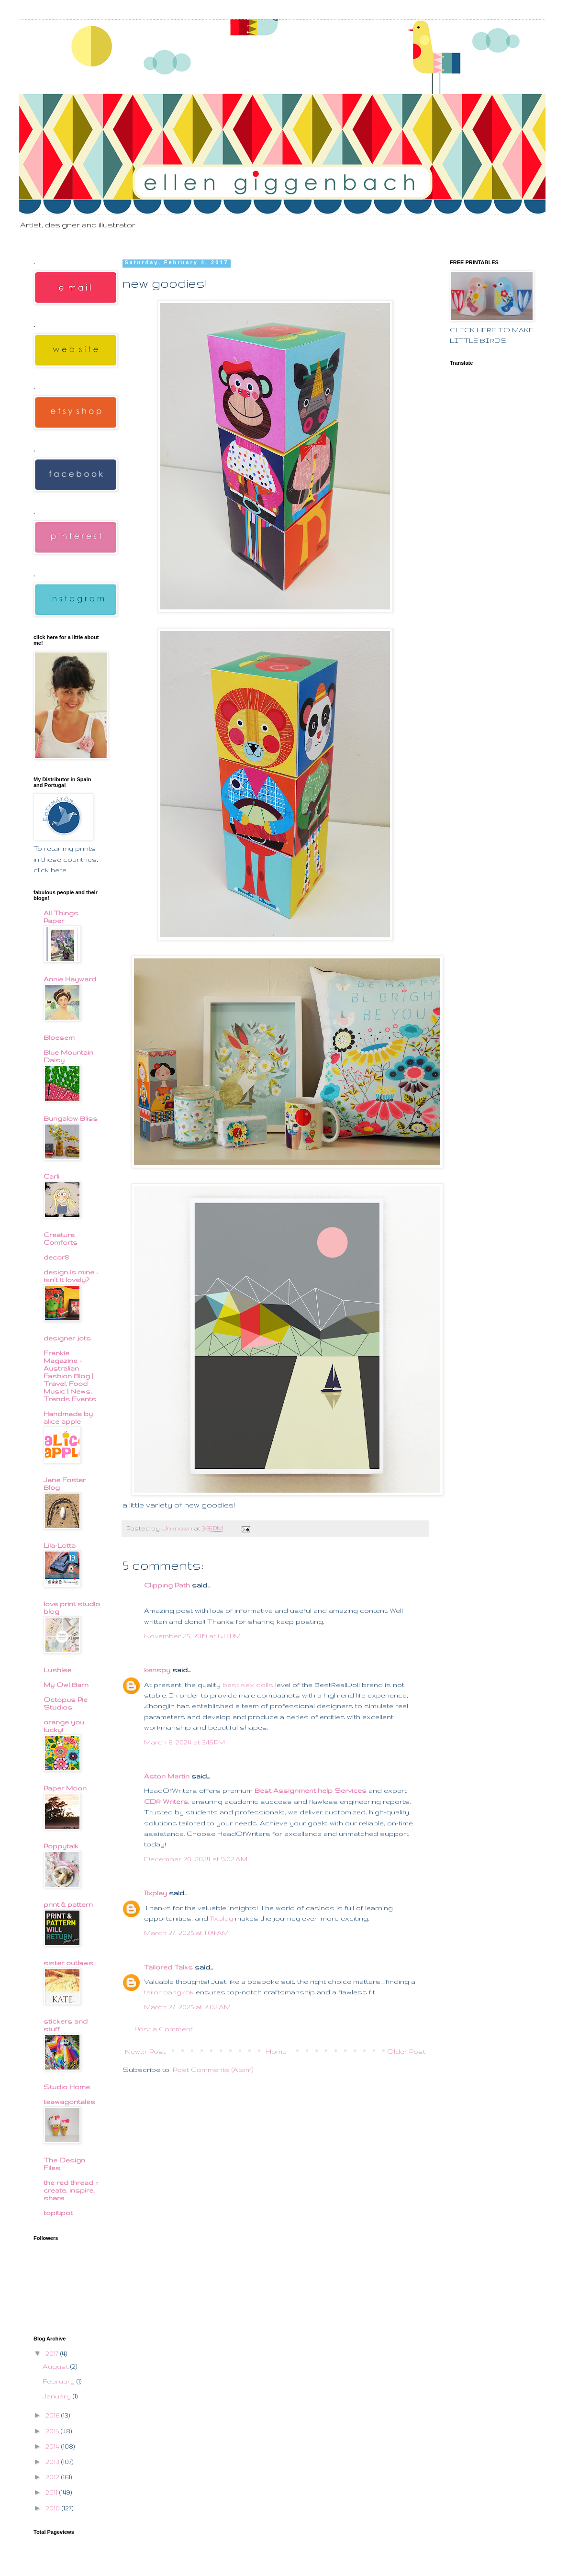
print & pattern (68, 1904)
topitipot (58, 2212)
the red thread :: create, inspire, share (71, 2190)
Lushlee (57, 1670)
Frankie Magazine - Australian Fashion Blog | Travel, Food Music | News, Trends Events (70, 1376)
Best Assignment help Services (311, 1790)
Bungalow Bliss (71, 1118)
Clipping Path (167, 1585)
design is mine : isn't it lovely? (71, 1275)
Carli (51, 1176)
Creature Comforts (61, 1238)
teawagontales (69, 2101)
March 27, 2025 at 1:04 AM (186, 1932)
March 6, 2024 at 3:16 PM (184, 1742)
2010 (53, 2508)
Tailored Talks (168, 1967)
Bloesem (59, 1037)
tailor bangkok (169, 1992)
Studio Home (67, 2087)
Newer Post (145, 2051)
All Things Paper (61, 916)
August (56, 2366)
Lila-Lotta (60, 1545)
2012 (53, 2477)
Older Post (406, 2051)
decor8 (56, 1257)
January (58, 2396)
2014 (53, 2446)
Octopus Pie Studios (66, 1703)
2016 (53, 2415)
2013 (53, 2461)
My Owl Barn (66, 1684)
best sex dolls (248, 1684)
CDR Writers (166, 1801)
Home (276, 2051)
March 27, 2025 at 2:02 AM (187, 2007)
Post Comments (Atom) (213, 2069)
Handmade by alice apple (68, 1417)
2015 (53, 2431)
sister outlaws (68, 1963)
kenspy (157, 1670)
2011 (52, 2492)
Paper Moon (65, 1788)
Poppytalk (61, 1846)
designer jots (67, 1338)
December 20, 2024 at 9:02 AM (195, 1859)
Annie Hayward (70, 979)
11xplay (155, 1893)
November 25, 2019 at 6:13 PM (192, 1636)
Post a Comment (163, 2029)
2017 (52, 2353)
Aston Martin (166, 1776)
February (60, 2381)
